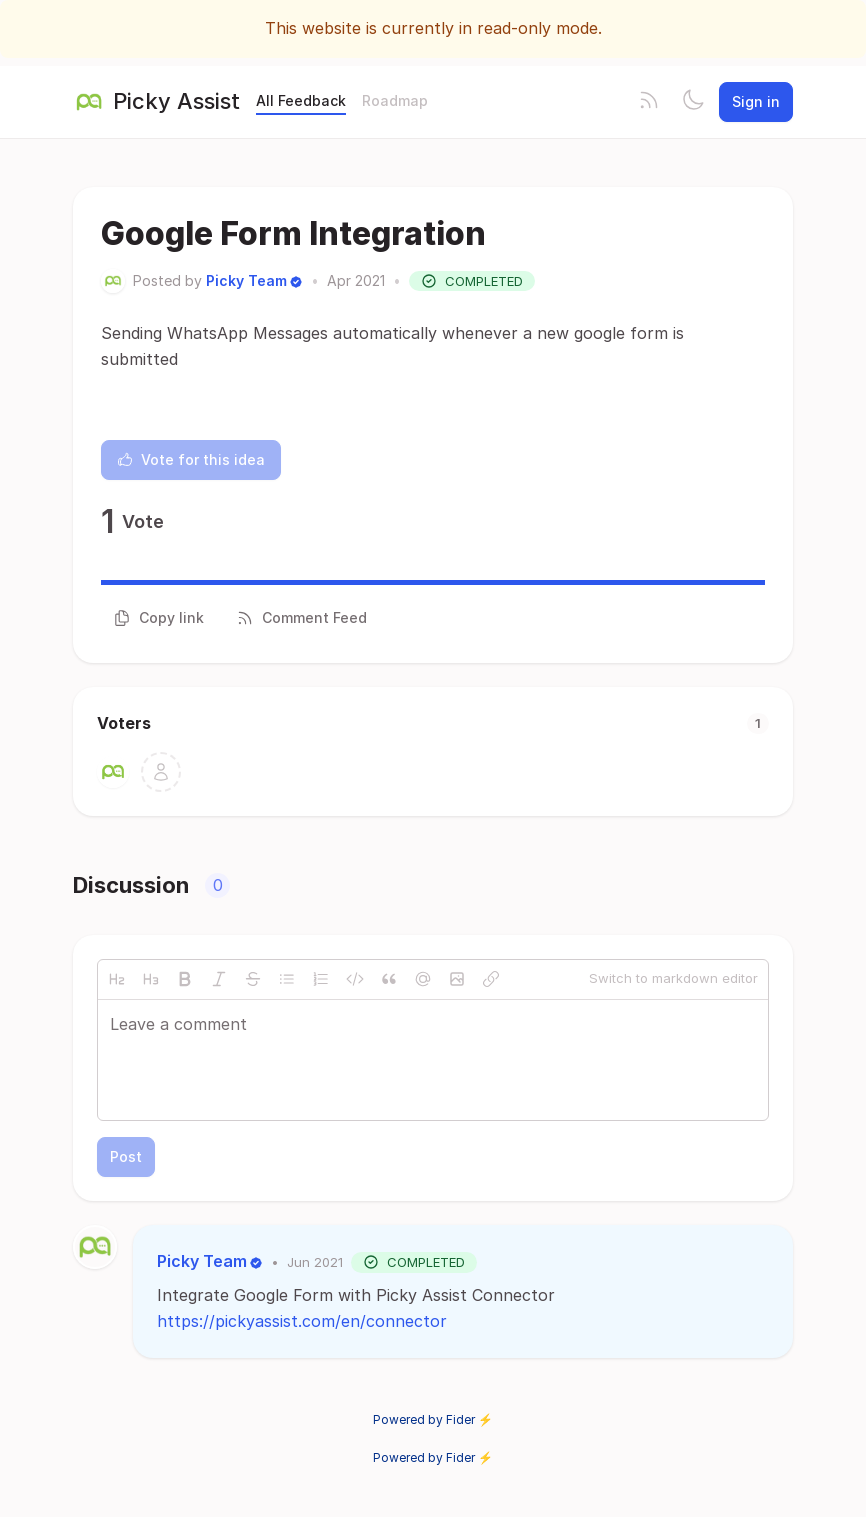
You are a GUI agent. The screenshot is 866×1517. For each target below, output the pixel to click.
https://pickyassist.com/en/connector (302, 1321)
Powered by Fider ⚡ (433, 1419)
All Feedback (301, 100)
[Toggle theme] (693, 102)
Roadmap (395, 100)
